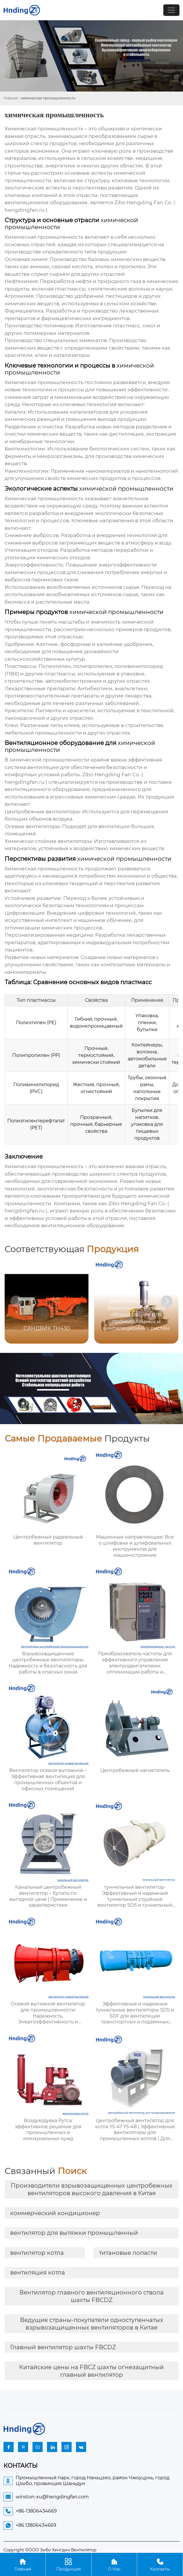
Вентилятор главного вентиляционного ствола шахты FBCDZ (91, 2296)
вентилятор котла (37, 2252)
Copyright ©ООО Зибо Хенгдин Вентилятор (50, 2550)
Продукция (68, 2564)
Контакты (160, 2564)
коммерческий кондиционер (55, 2213)
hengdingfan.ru (24, 210)
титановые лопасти (128, 2252)
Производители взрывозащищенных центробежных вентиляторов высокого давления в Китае (92, 2189)
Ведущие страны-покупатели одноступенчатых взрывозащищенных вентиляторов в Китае (91, 2323)
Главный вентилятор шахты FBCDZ (63, 2347)
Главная (10, 98)
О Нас (114, 2564)
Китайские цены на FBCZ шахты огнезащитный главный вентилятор (91, 2371)
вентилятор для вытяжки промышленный (74, 2232)
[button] (167, 1301)
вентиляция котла (37, 2272)
